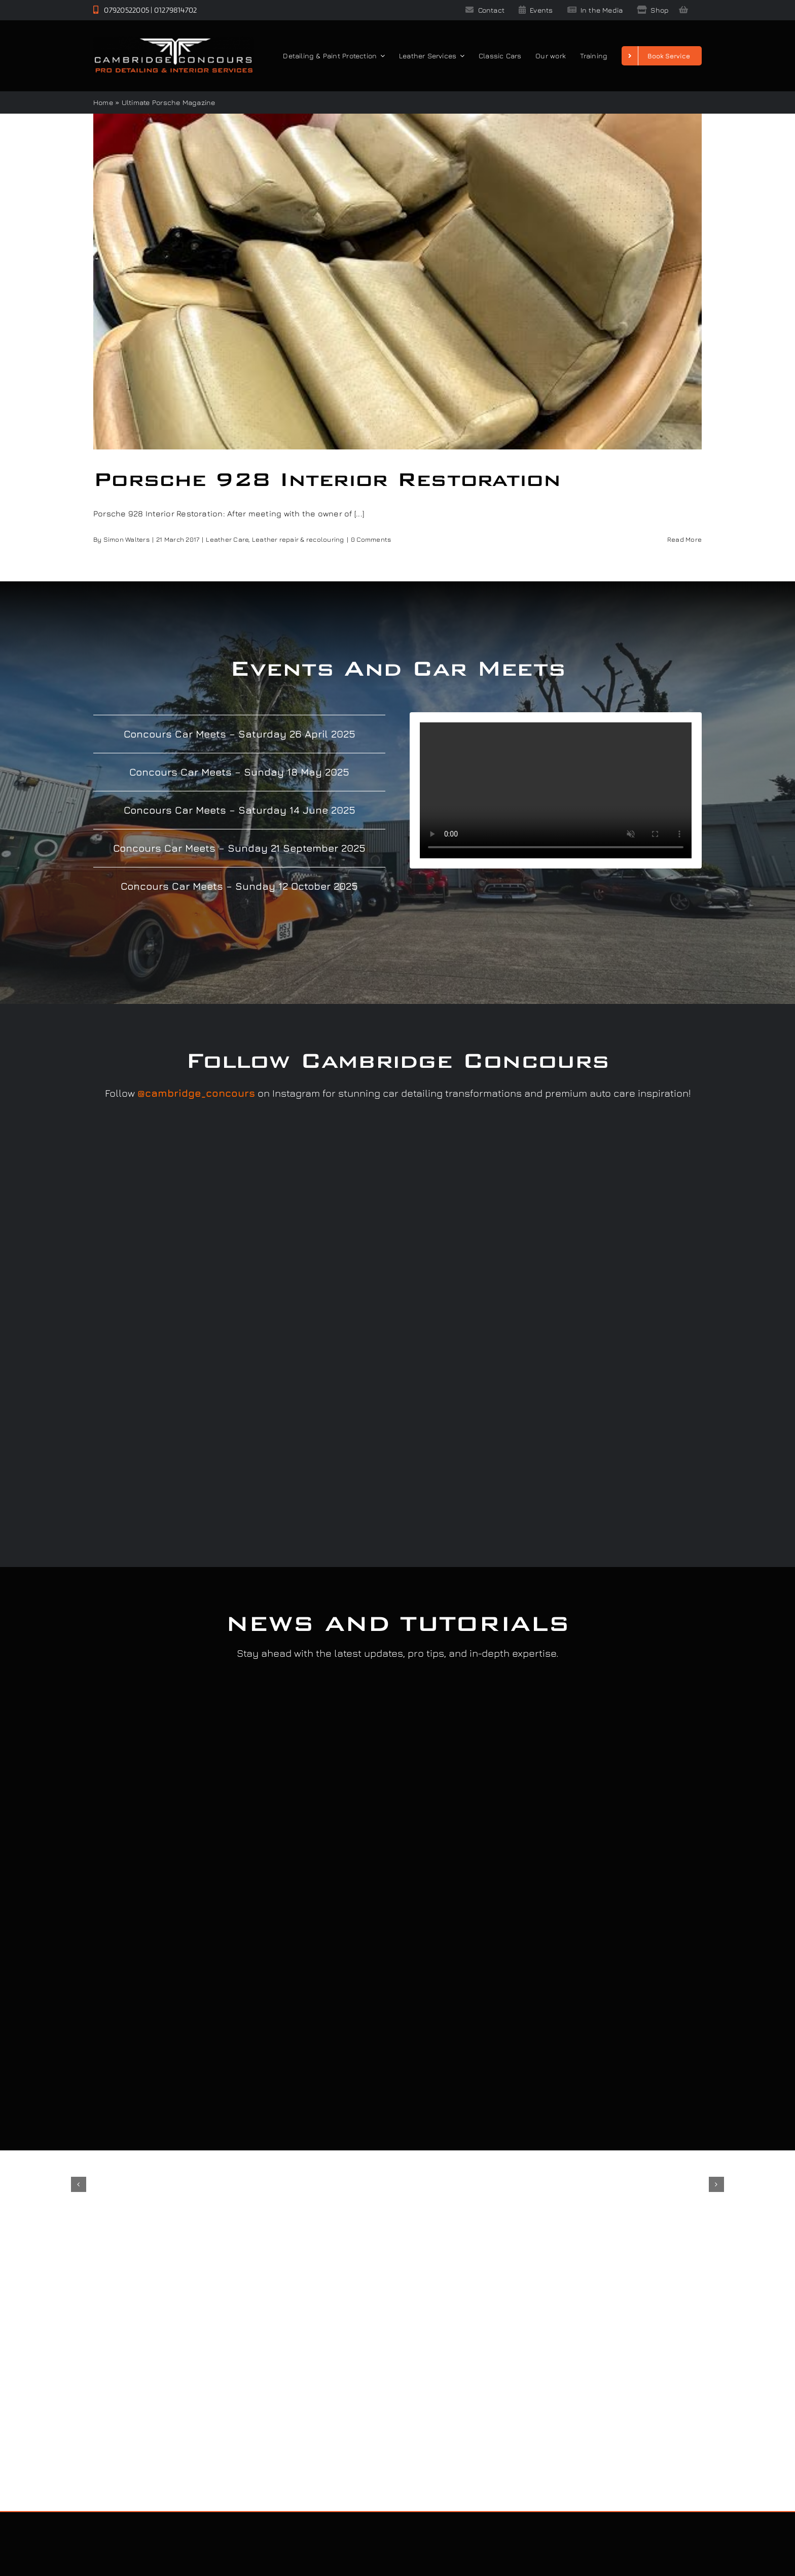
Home (103, 102)
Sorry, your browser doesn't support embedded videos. (556, 790)
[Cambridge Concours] (173, 40)
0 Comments (371, 539)
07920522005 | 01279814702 (145, 10)
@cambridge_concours (196, 1093)
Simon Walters (126, 539)
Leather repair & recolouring (298, 539)
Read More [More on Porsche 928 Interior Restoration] (684, 539)
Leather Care (227, 539)
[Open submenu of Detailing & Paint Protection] (381, 55)
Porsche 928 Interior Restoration (326, 479)
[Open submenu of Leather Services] (460, 55)
